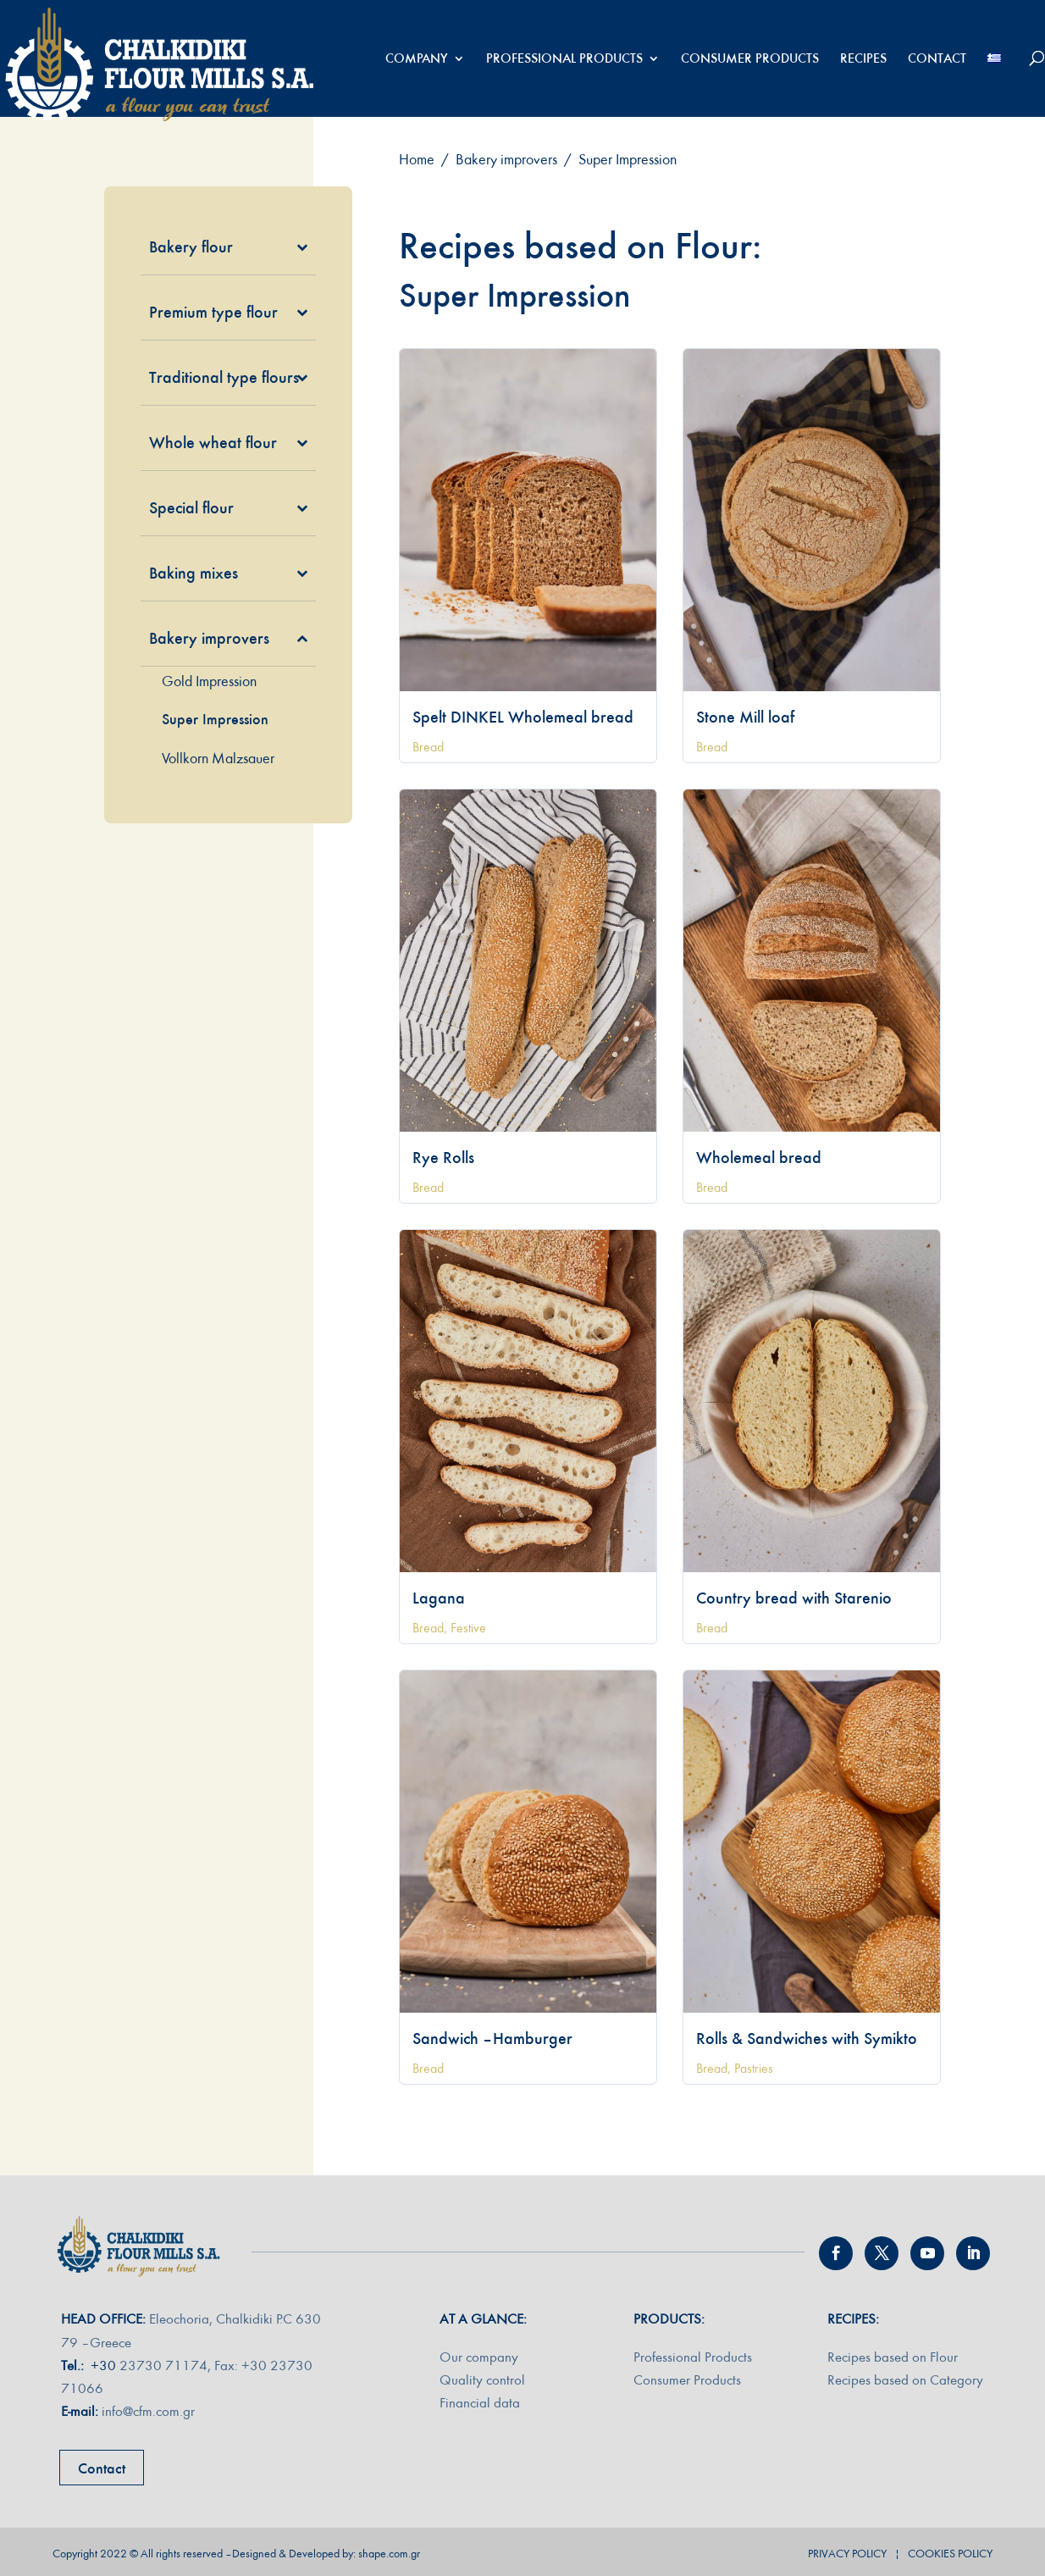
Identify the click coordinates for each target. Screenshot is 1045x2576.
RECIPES (863, 59)
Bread (428, 747)
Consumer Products (687, 2380)
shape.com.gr (389, 2554)
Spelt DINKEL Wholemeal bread (522, 716)
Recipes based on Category (905, 2380)
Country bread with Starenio (794, 1597)
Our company (479, 2357)
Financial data (480, 2403)
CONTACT (937, 59)
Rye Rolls (443, 1157)
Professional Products (692, 2357)
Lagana (438, 1597)
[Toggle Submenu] (277, 246)
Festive (468, 1628)
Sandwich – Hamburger (492, 2038)
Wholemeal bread (758, 1157)
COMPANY (416, 59)
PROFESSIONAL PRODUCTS (564, 59)
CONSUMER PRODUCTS (750, 59)
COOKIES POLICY (950, 2554)
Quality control (482, 2380)
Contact (101, 2468)
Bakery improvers (506, 160)
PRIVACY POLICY (847, 2554)
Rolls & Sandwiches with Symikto (806, 2038)
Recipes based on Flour (892, 2357)
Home (416, 160)
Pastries (753, 2068)
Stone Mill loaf (745, 716)
